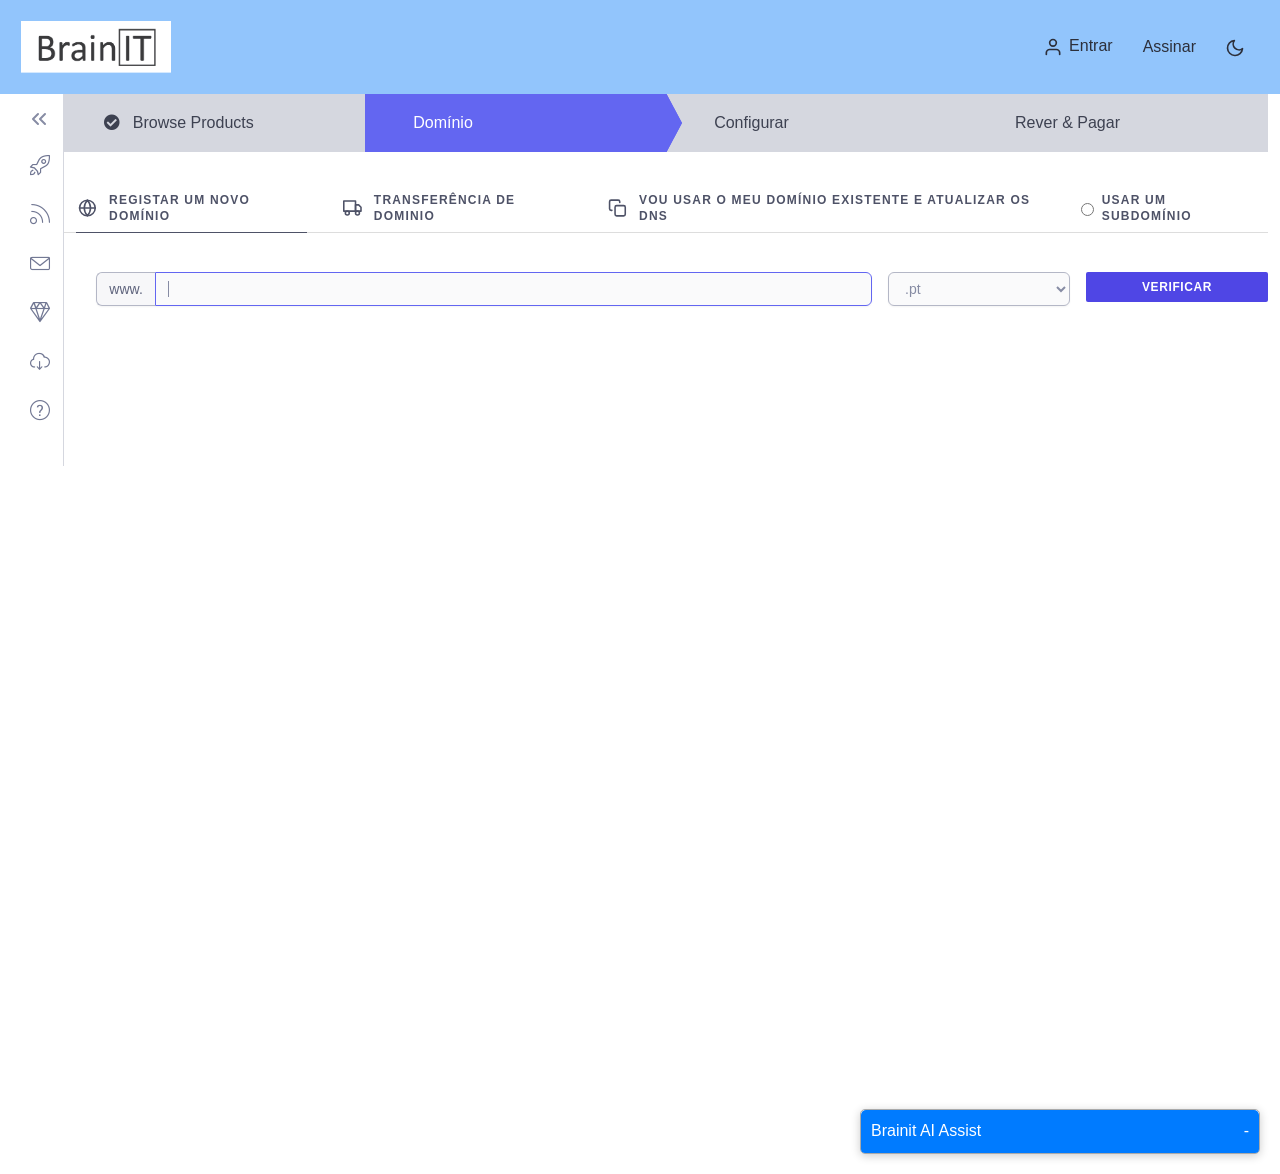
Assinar (1169, 46)
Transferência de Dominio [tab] (429, 208)
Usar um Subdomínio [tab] (1136, 208)
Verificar (1177, 287)
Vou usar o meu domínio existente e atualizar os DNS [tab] (819, 208)
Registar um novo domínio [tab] (164, 208)
